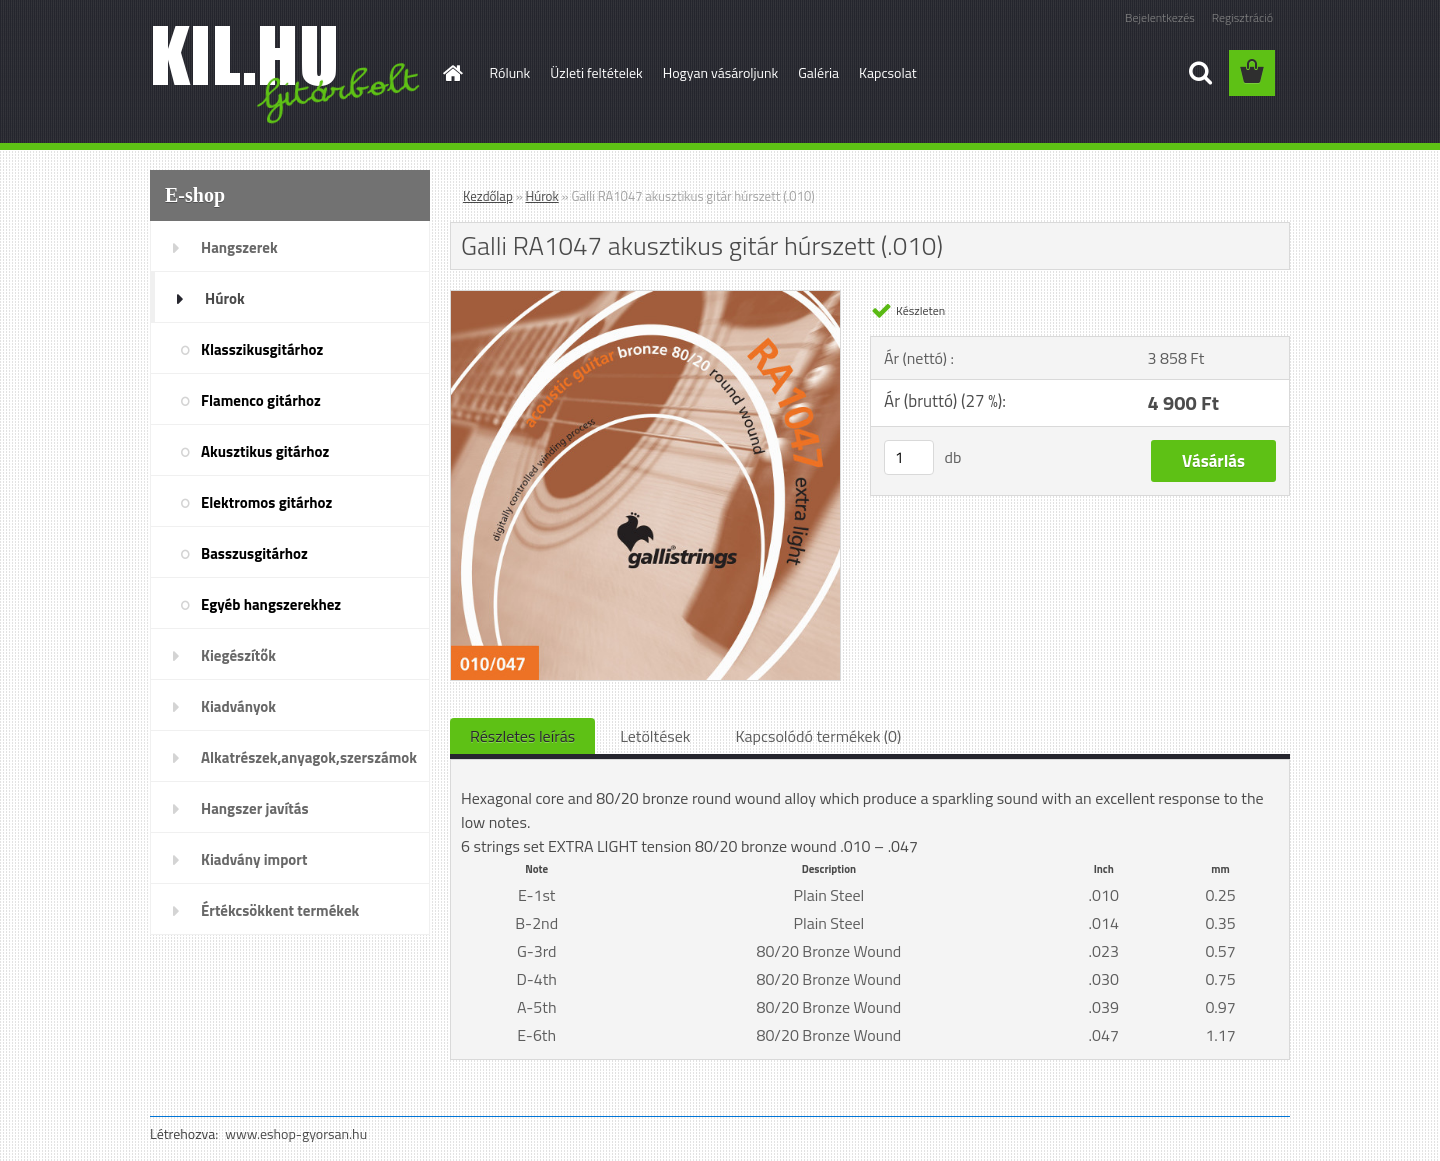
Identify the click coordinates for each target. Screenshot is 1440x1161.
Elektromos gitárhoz (266, 502)
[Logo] (287, 74)
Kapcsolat (888, 72)
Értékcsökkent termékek (280, 910)
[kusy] (909, 457)
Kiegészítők (238, 655)
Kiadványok (238, 706)
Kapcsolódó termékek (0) (818, 736)
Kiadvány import (254, 859)
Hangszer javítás (255, 808)
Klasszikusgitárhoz (262, 349)
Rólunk (510, 72)
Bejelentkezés (1160, 17)
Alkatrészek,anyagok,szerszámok (309, 757)
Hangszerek (239, 247)
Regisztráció (1242, 17)
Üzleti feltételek (596, 72)
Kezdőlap (488, 196)
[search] (1200, 73)
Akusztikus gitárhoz (265, 451)
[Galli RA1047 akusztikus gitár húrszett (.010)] (645, 299)
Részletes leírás (522, 736)
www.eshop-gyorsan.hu (296, 1133)
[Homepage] (452, 73)
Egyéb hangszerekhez (271, 604)
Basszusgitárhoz (254, 553)
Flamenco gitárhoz (261, 400)
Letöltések (655, 736)
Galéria (818, 72)
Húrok (225, 298)
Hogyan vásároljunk (720, 72)
